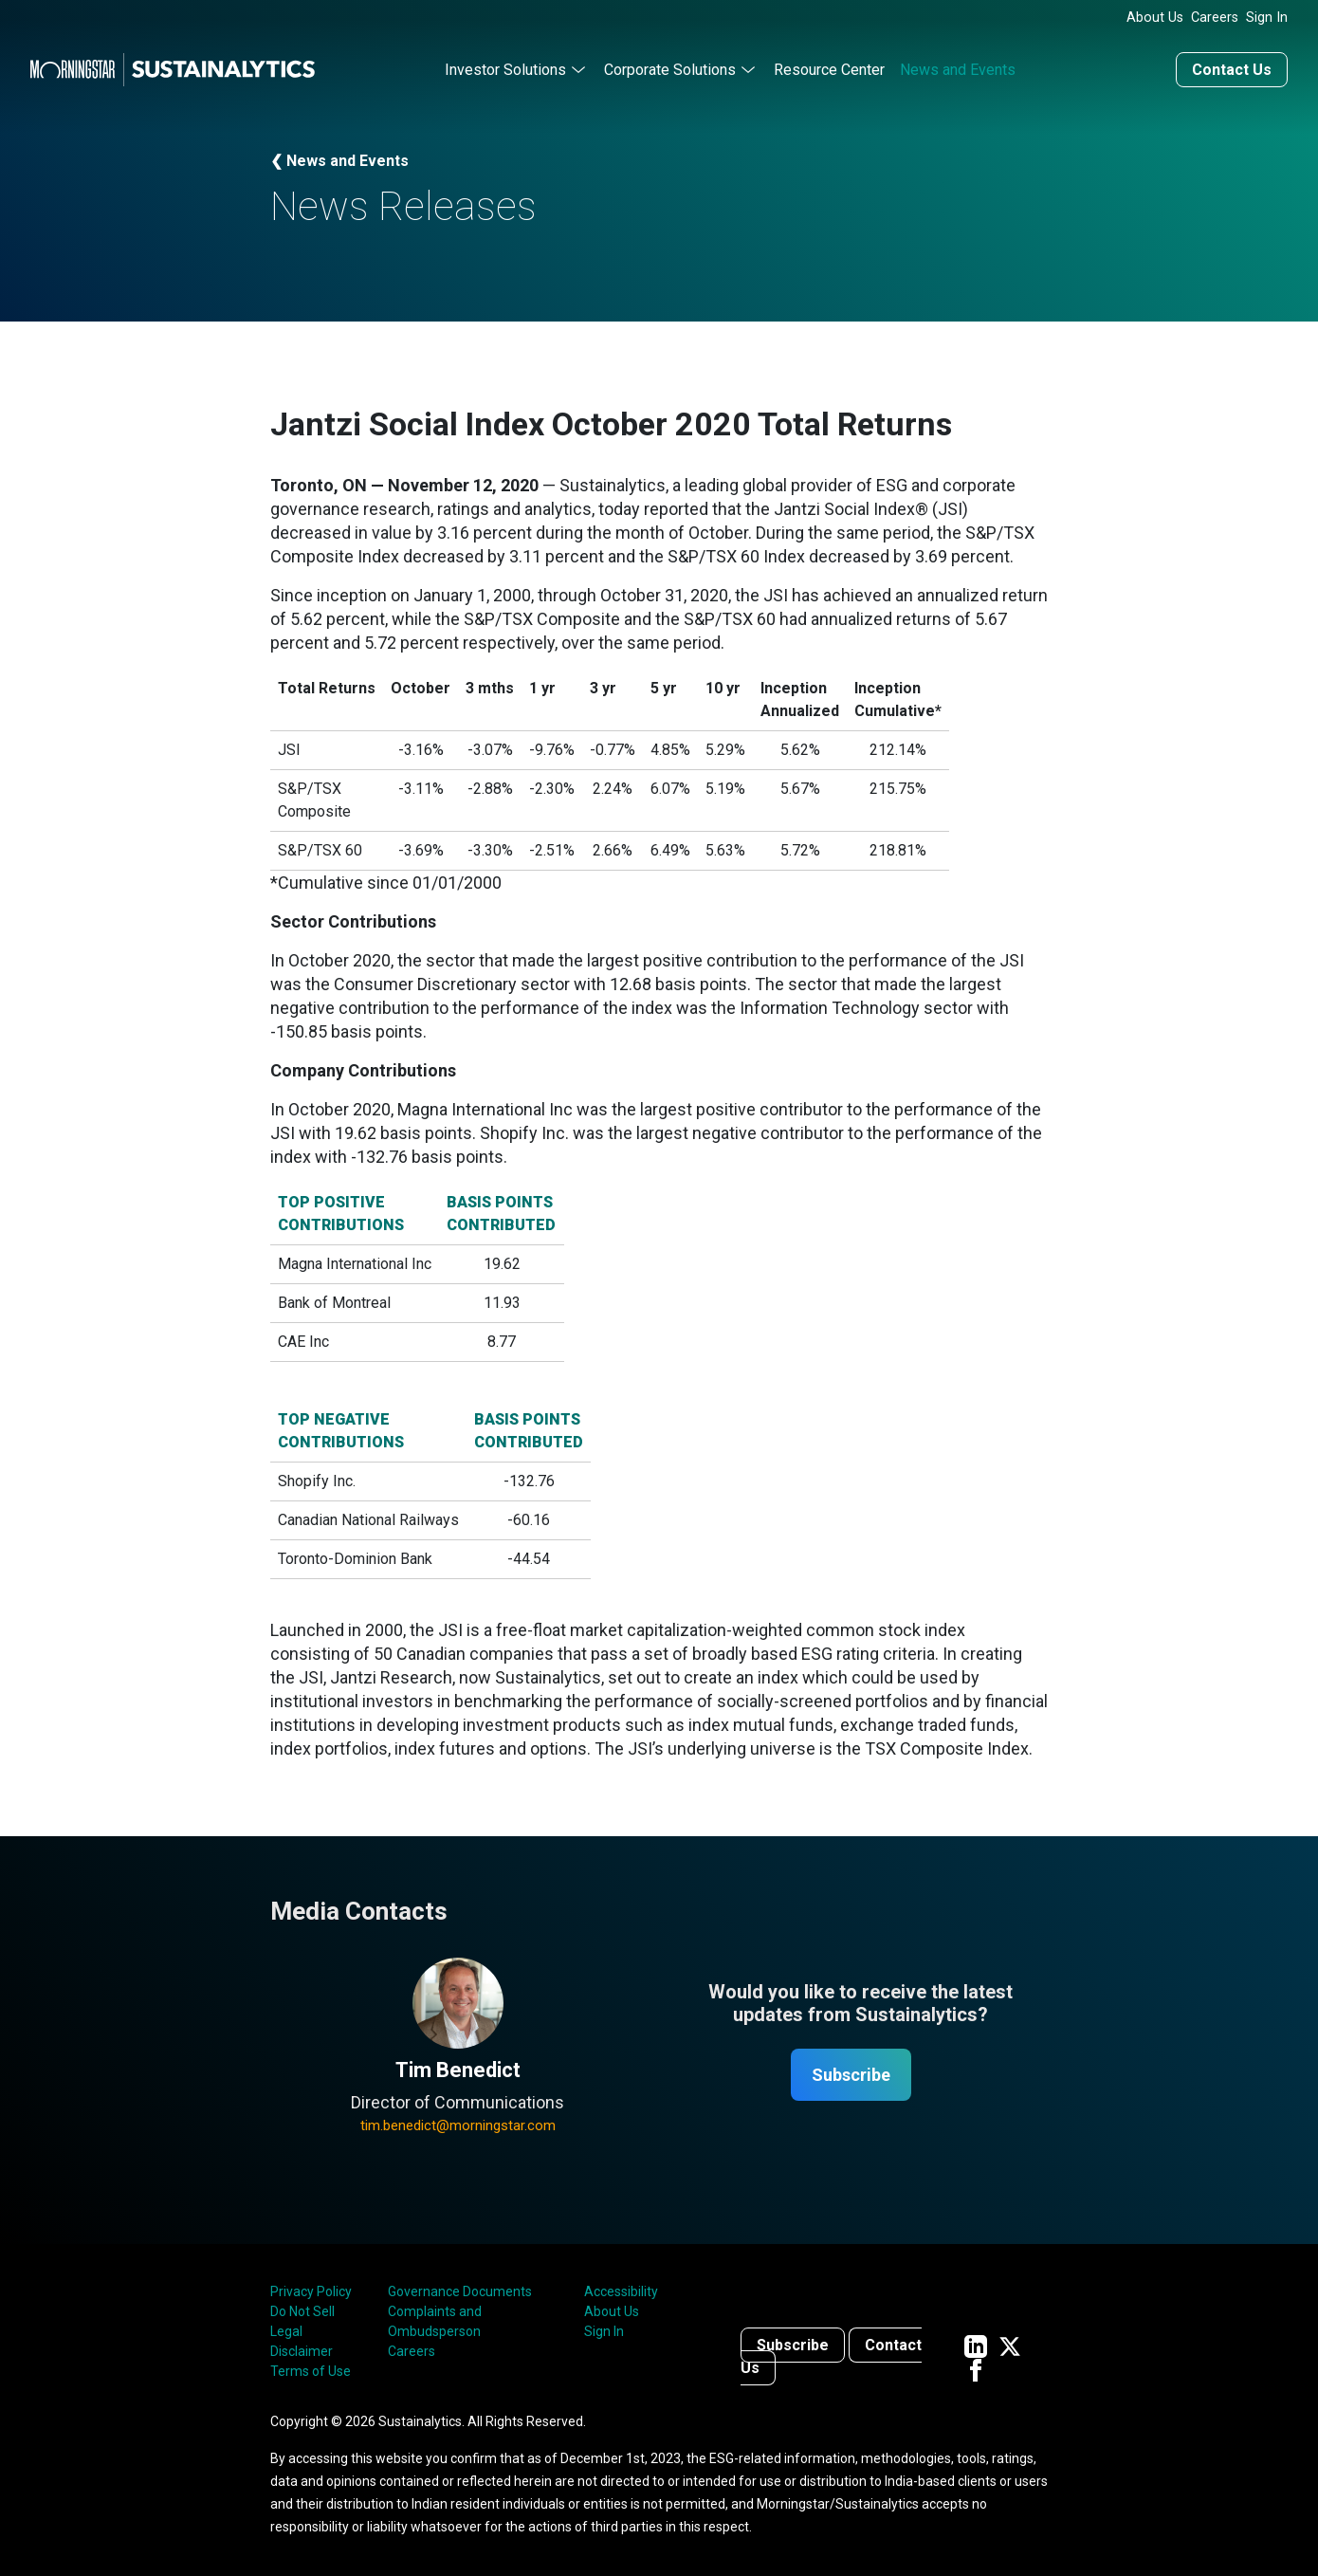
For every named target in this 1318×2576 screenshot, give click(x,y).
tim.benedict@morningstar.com (458, 2125)
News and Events (958, 70)
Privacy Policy (311, 2291)
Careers (1214, 17)
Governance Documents (460, 2291)
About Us (1154, 17)
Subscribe (851, 2075)
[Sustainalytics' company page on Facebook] (975, 2369)
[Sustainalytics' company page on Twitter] (1009, 2345)
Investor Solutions (505, 70)
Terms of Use (310, 2371)
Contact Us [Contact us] (1232, 70)
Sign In (1267, 17)
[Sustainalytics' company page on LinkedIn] (975, 2345)
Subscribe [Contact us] (793, 2345)
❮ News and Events (339, 161)
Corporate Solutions (670, 70)
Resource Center (829, 70)
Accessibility (621, 2291)
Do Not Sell (302, 2311)
